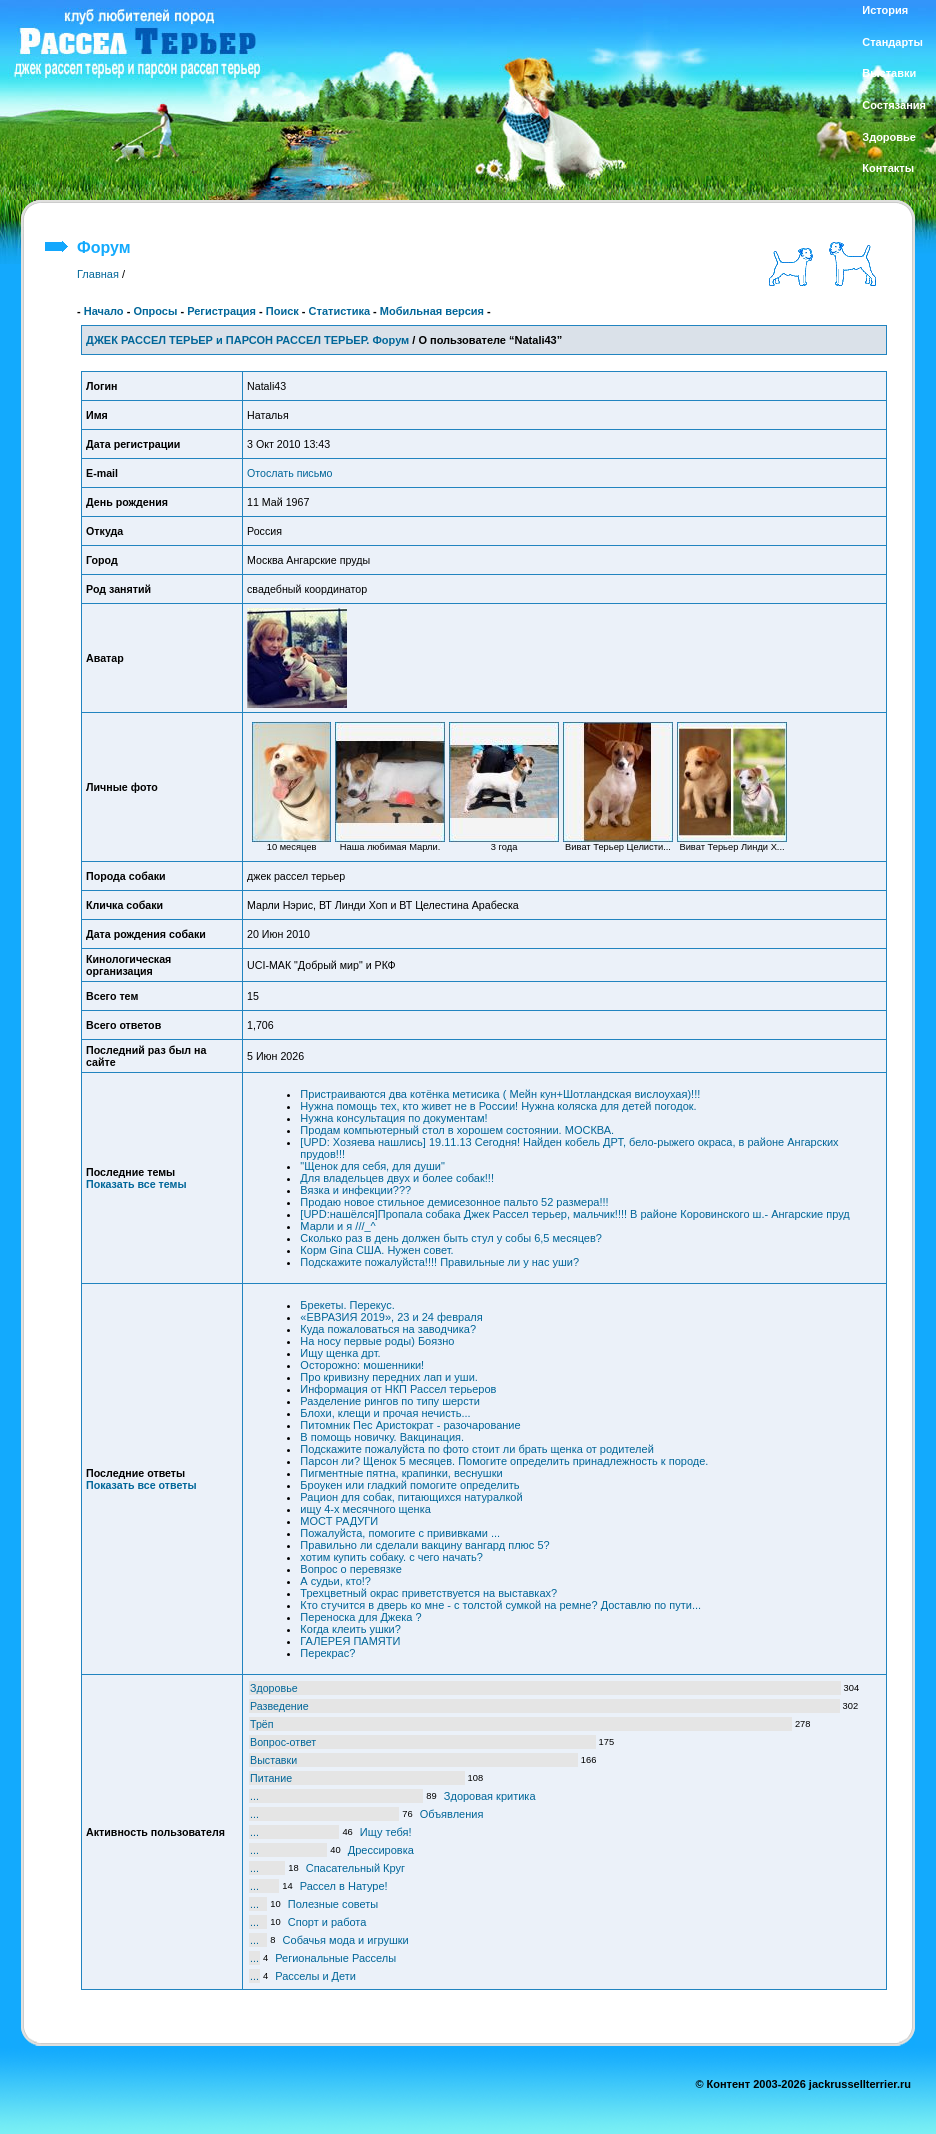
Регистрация (221, 311)
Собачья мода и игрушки (346, 1940)
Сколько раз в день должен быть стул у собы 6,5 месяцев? (451, 1238)
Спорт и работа (327, 1922)
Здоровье (274, 1688)
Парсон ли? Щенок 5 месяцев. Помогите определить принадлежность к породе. (504, 1461)
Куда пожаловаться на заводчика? (388, 1329)
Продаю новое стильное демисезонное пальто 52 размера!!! (454, 1202)
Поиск (282, 311)
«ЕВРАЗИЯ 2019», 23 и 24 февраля (391, 1317)
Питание (271, 1778)
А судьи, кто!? (335, 1581)
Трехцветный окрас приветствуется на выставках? (428, 1593)
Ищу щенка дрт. (340, 1353)
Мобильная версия (432, 311)
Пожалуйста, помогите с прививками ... (400, 1533)
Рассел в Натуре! (344, 1886)
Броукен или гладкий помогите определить (409, 1485)
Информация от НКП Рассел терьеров (398, 1389)
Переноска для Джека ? (360, 1617)
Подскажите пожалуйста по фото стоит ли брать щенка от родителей (476, 1449)
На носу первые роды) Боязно (377, 1341)
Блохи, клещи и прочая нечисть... (385, 1413)
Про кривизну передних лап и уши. (388, 1377)
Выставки (273, 1760)
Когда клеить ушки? (350, 1629)
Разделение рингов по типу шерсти (390, 1401)
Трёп (262, 1724)
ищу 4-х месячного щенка (365, 1509)
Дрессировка (381, 1850)
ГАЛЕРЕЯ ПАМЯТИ (350, 1641)
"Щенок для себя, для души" (372, 1166)
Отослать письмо (289, 473)
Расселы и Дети (315, 1976)
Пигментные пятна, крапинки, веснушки (401, 1473)
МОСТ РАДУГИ (339, 1521)
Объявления (452, 1814)
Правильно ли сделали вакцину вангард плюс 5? (424, 1545)
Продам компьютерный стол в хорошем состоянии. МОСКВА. (457, 1130)
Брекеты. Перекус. (347, 1305)
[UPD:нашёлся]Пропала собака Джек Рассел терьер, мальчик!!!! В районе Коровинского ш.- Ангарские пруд (574, 1214)
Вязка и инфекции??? (355, 1190)
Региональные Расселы (335, 1958)
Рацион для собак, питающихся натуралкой (411, 1497)
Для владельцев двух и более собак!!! (397, 1178)
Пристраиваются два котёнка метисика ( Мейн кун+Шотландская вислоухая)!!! (500, 1094)
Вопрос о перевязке (350, 1569)
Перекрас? (327, 1653)
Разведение (279, 1706)
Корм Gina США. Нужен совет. (376, 1250)
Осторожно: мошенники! (362, 1365)
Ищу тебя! (386, 1832)
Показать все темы (136, 1184)
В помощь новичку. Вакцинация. (382, 1437)
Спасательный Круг (355, 1868)
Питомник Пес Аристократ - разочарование (410, 1425)
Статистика (340, 311)
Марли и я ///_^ (337, 1226)
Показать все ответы (141, 1485)
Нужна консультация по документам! (393, 1118)
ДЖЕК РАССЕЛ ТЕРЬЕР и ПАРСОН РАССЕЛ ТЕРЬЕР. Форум (247, 340)
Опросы (155, 311)
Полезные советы (333, 1904)
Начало (104, 311)
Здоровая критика (490, 1796)
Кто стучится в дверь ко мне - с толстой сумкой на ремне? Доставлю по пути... (500, 1605)
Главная (98, 274)
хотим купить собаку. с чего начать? (391, 1557)
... (254, 1796)
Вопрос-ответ (283, 1742)
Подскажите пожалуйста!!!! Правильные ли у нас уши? (439, 1262)
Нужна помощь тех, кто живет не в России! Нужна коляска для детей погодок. (498, 1106)
